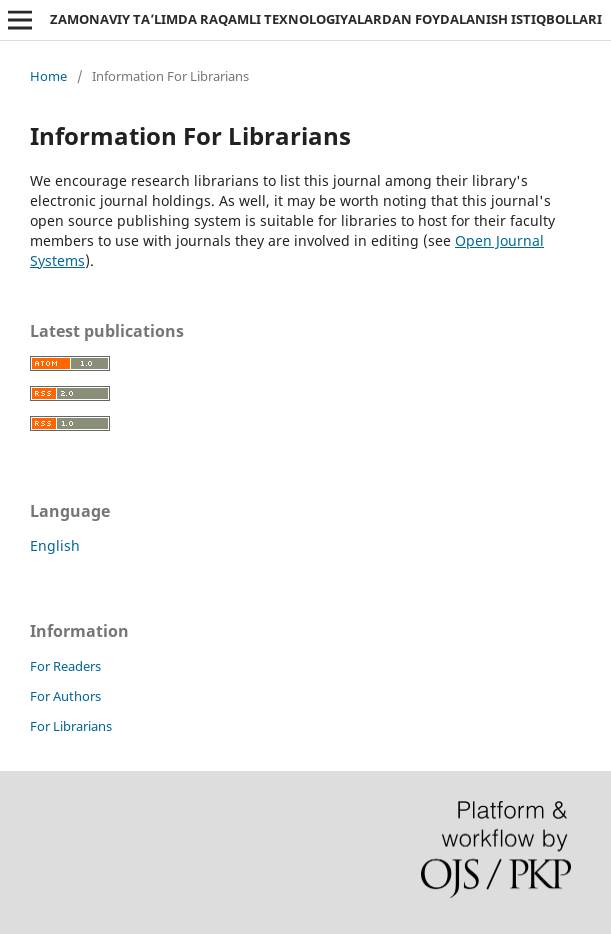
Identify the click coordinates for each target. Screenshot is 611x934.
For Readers (65, 666)
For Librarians (71, 726)
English (55, 545)
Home (48, 76)
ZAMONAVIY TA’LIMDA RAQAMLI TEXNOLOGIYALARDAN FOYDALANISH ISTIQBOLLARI (326, 19)
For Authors (65, 696)
